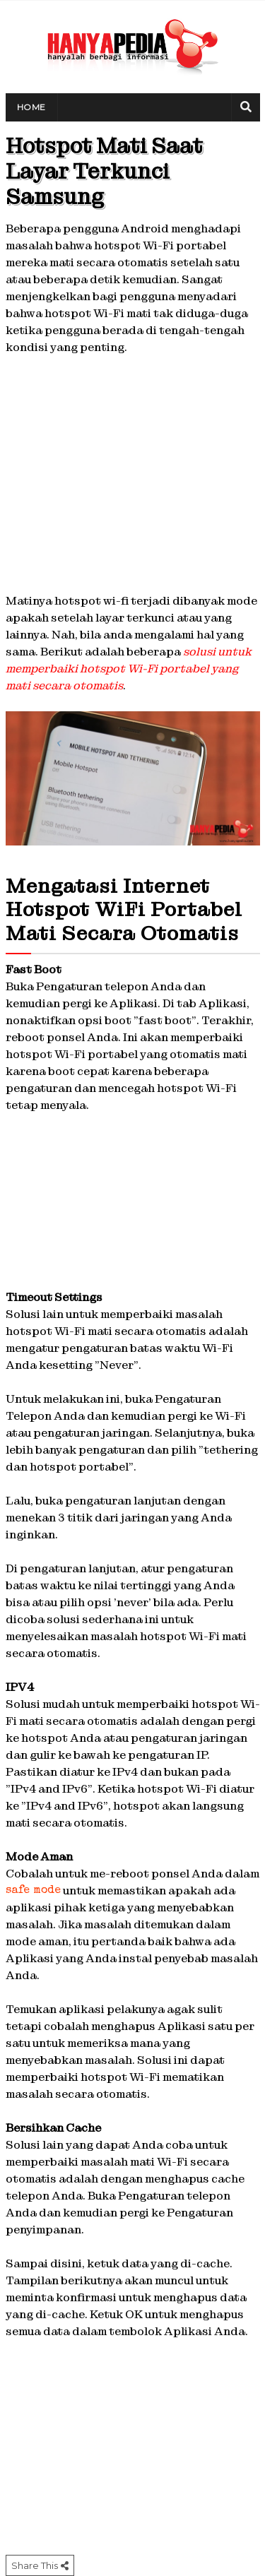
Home (31, 107)
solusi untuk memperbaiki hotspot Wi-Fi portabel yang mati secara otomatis (129, 668)
